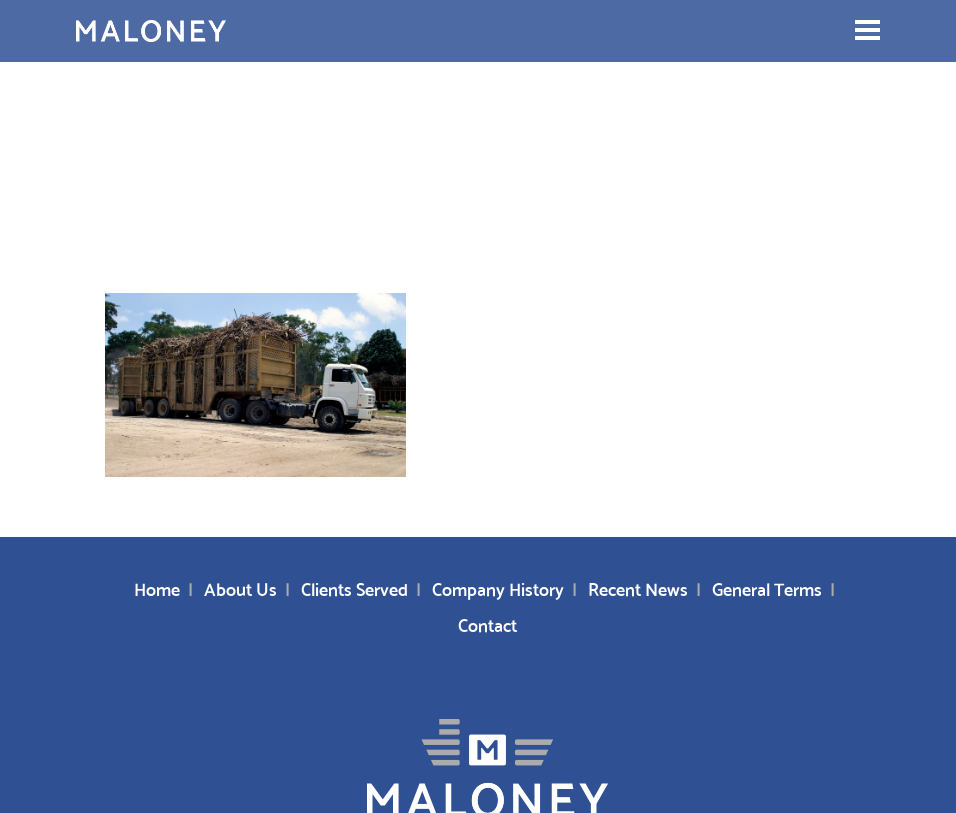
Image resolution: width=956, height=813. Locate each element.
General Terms (767, 587)
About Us (240, 587)
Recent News (638, 587)
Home (157, 587)
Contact (487, 623)
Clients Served (354, 587)
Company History (498, 587)
